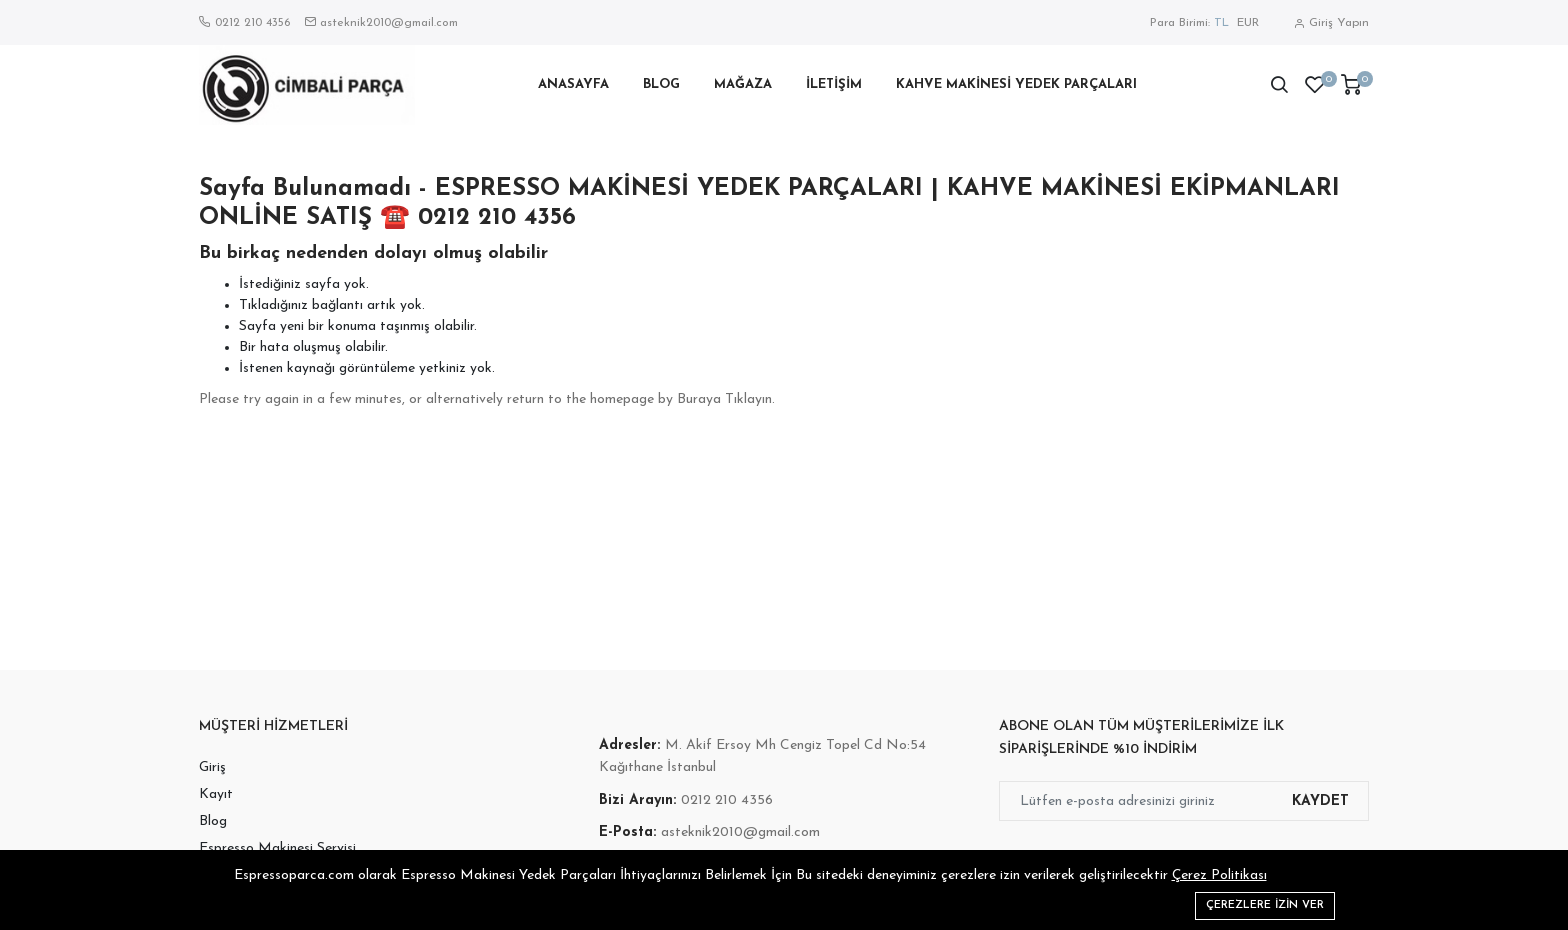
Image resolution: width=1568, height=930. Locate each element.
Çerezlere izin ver (1265, 905)
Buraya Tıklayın (724, 399)
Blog (661, 84)
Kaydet (1320, 801)
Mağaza (743, 84)
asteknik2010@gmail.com (389, 23)
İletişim (834, 84)
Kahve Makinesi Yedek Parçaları (1016, 84)
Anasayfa (573, 84)
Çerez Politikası (1219, 875)
